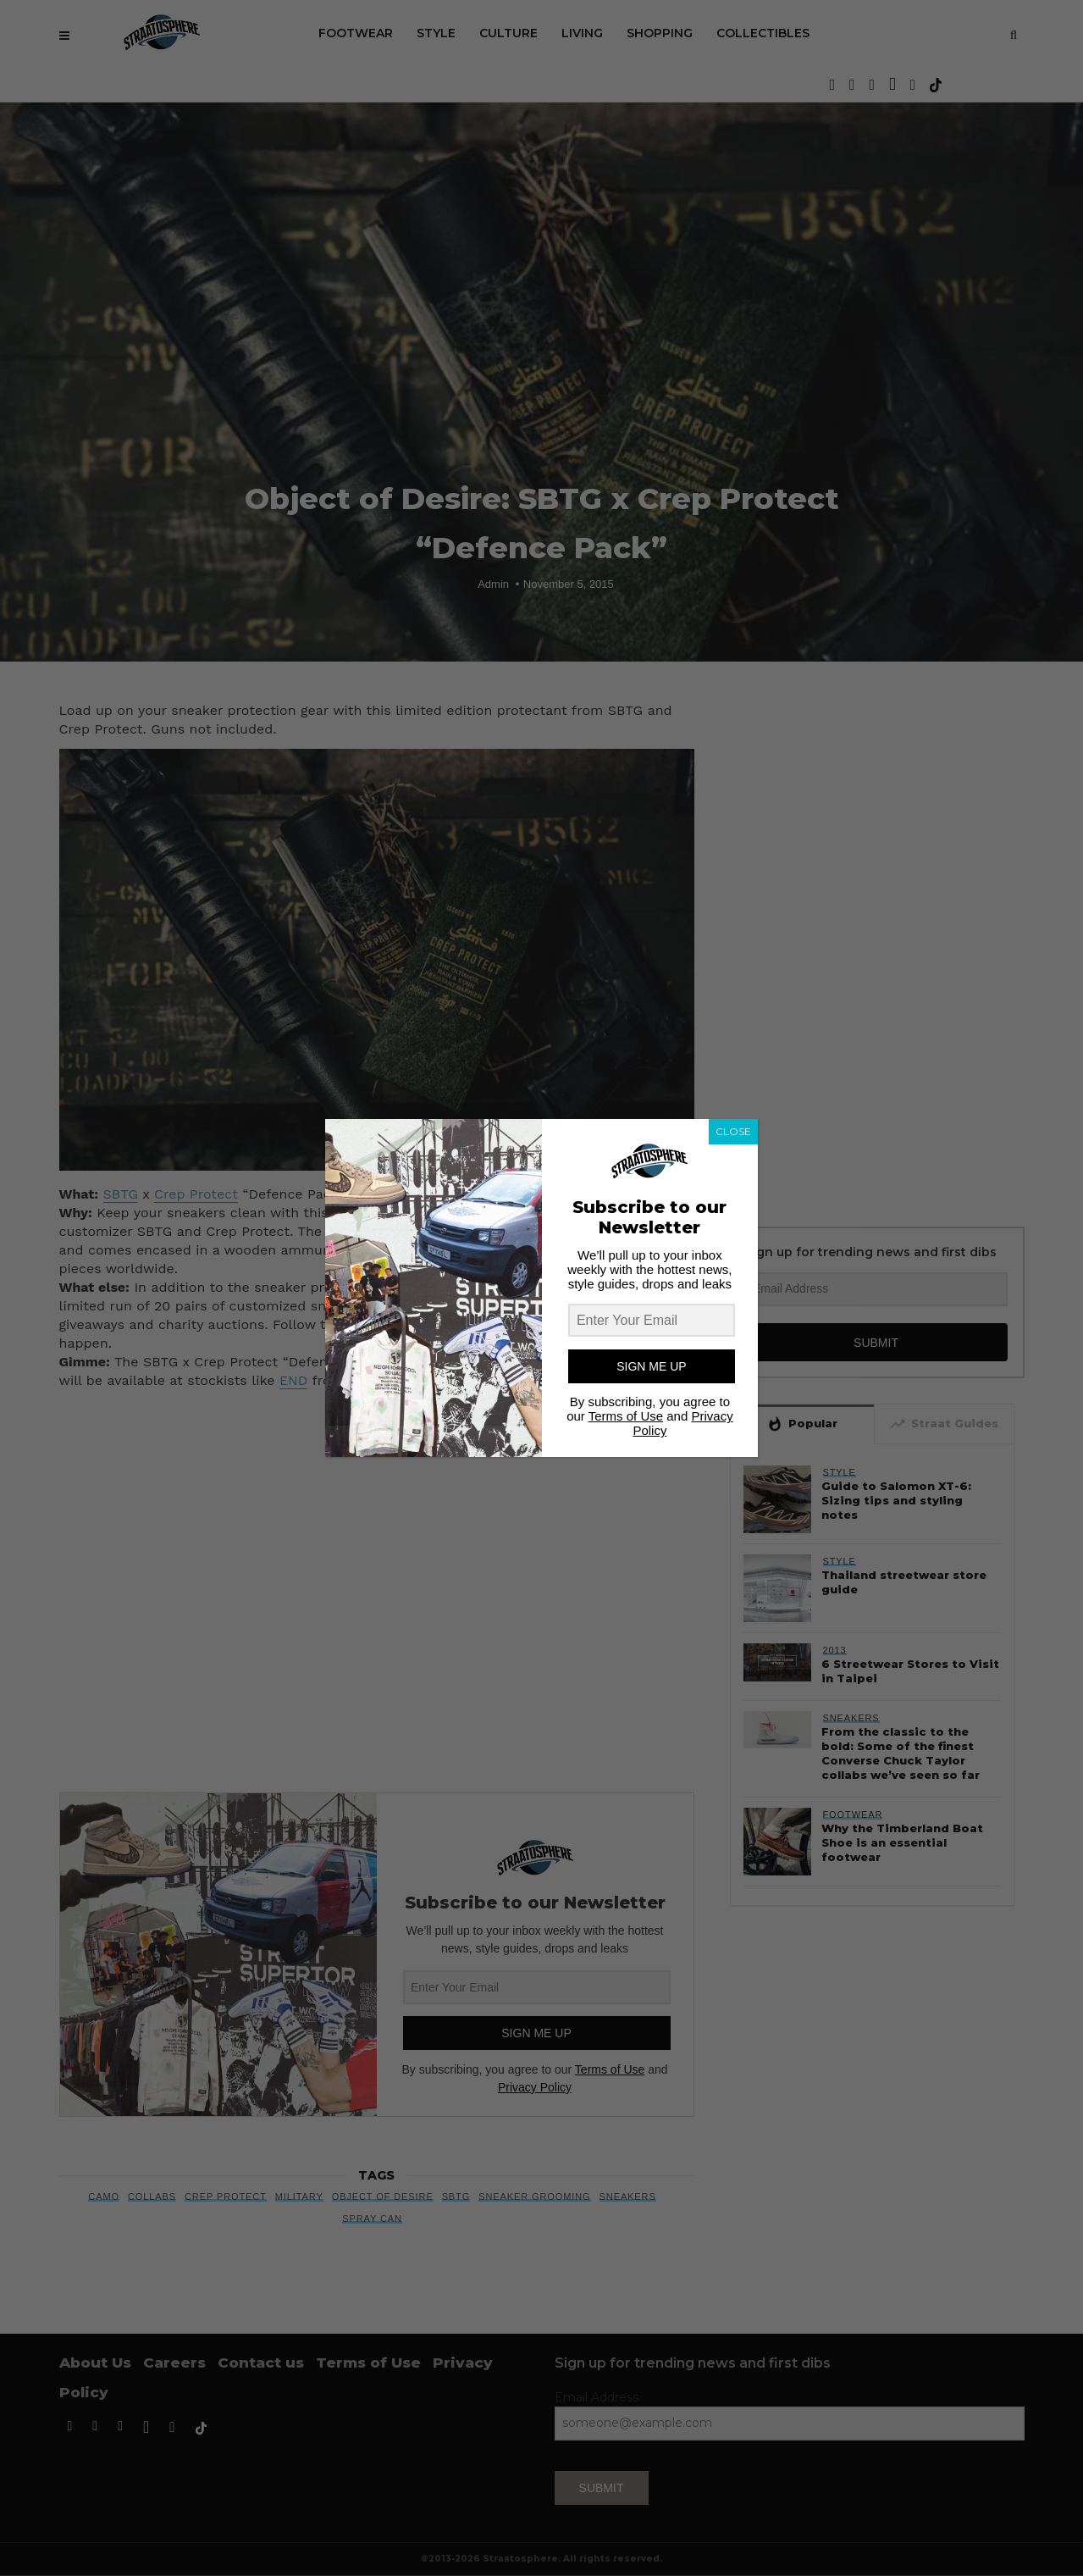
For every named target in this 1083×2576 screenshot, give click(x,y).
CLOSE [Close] (733, 1131)
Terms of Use (625, 1416)
